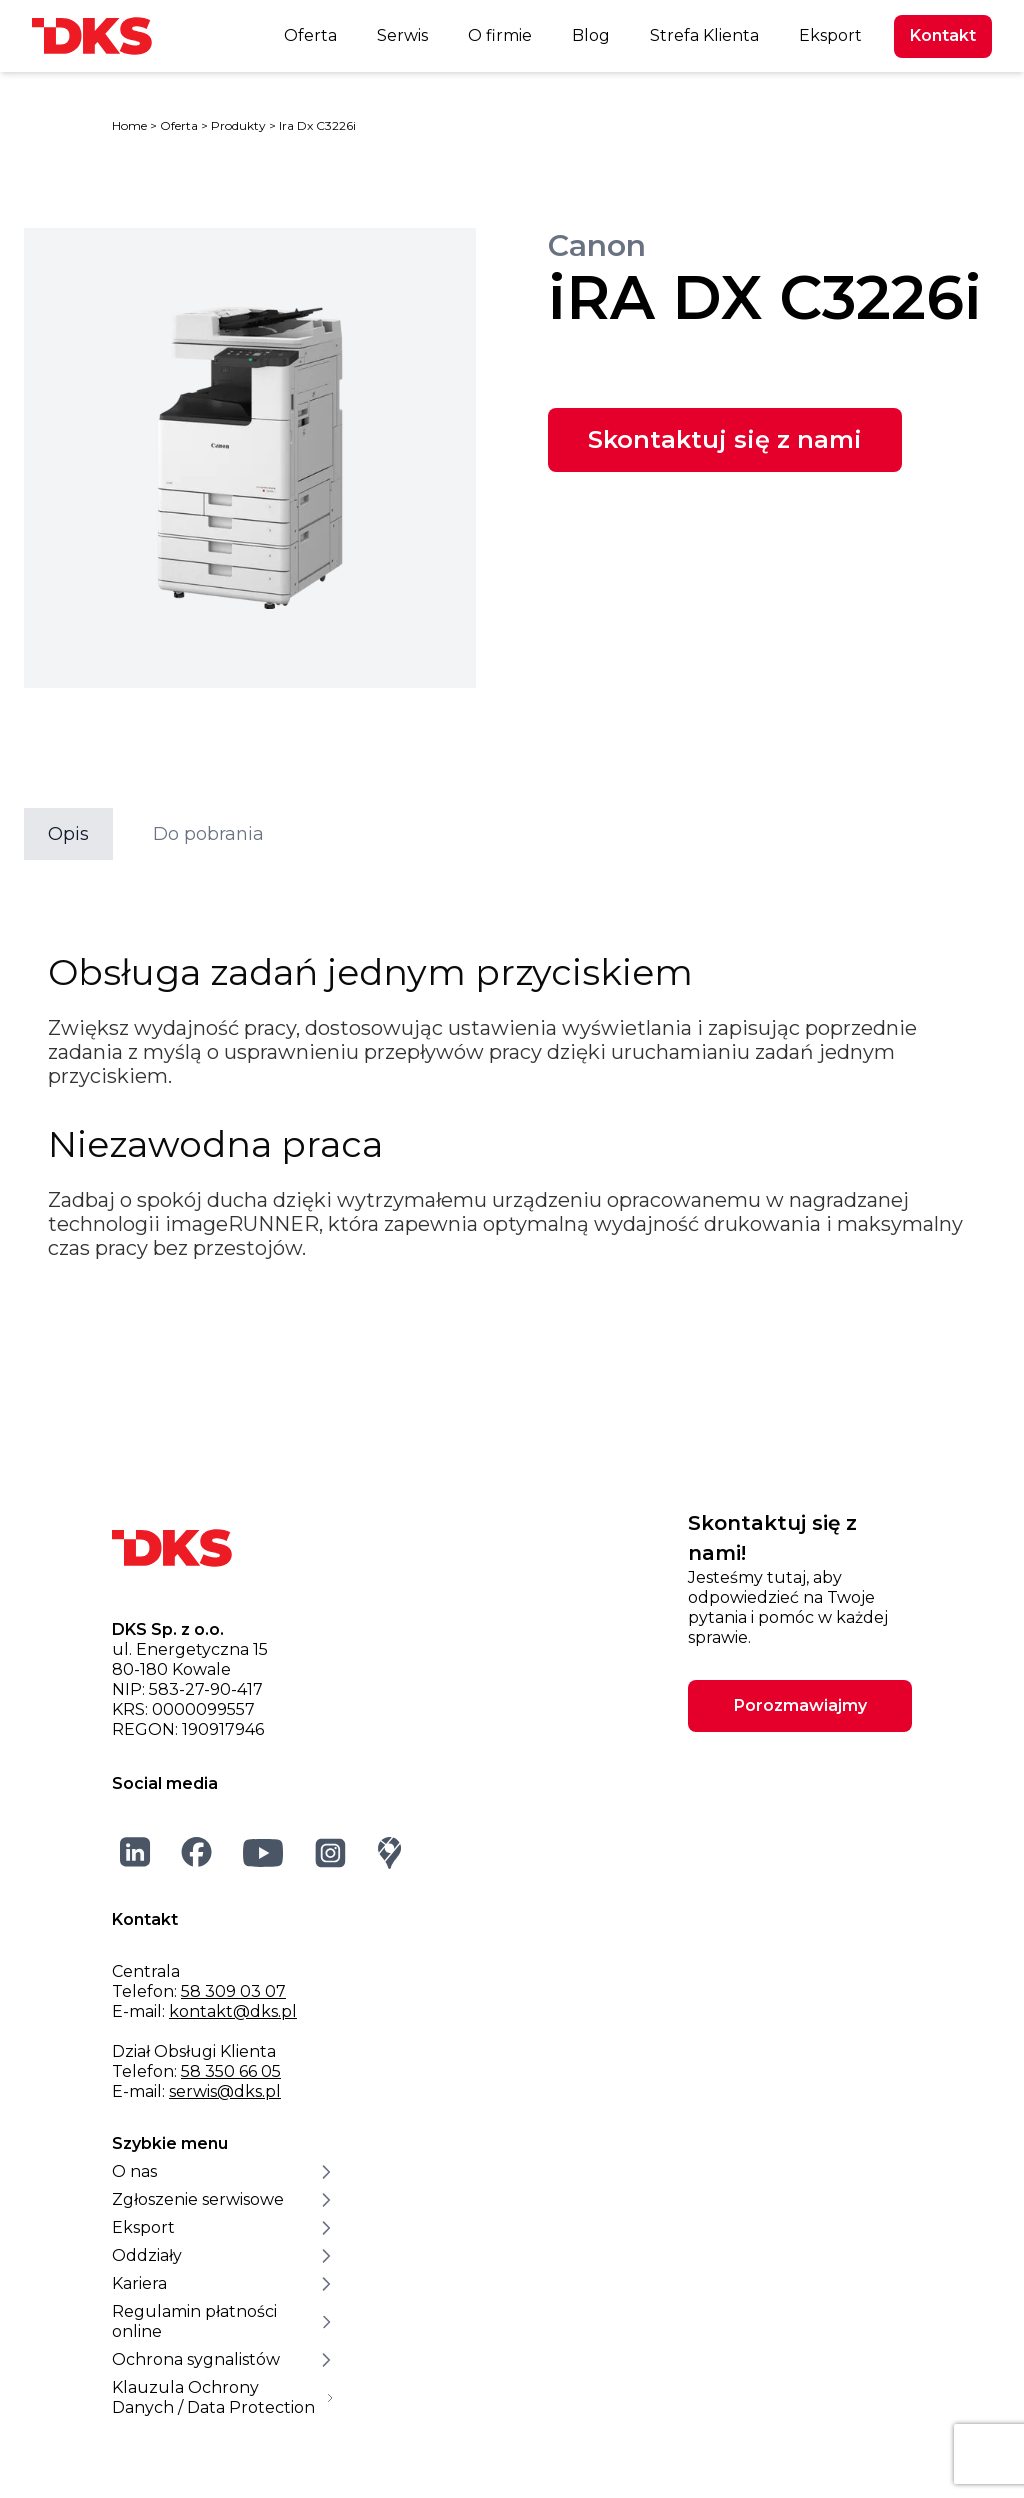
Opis (68, 834)
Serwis (402, 35)
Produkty (238, 125)
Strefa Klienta (704, 35)
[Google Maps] (390, 1852)
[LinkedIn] (135, 1852)
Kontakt (943, 35)
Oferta (310, 35)
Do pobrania (208, 834)
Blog (591, 35)
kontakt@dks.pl (233, 2011)
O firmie (500, 35)
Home (129, 125)
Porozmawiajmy (800, 1705)
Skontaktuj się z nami (725, 439)
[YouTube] (263, 1852)
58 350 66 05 (231, 2071)
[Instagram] (331, 1852)
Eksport (830, 35)
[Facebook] (197, 1852)
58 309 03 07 (233, 1991)
